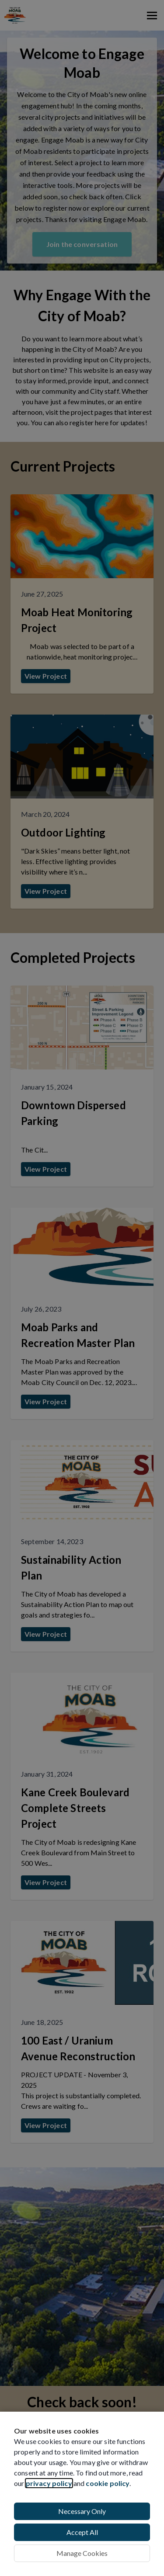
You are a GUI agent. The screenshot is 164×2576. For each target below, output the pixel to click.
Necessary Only (82, 2511)
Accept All (82, 2532)
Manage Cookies (82, 2553)
